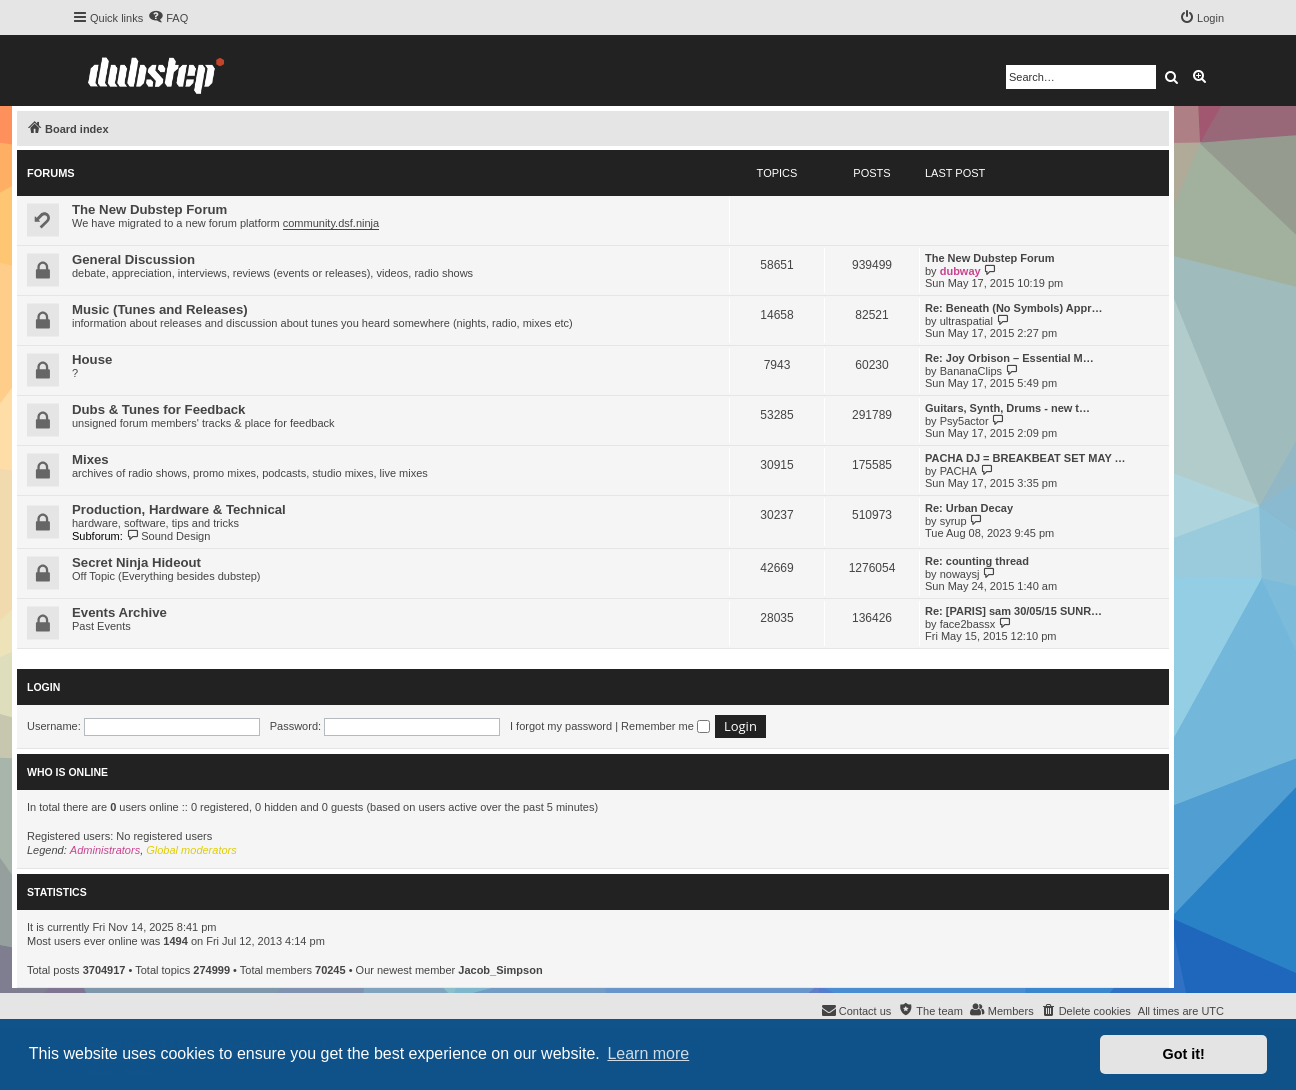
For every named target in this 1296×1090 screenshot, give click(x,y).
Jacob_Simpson (500, 970)
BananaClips (971, 371)
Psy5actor (964, 421)
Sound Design (168, 536)
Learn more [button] (648, 1053)
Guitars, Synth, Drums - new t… (1007, 408)
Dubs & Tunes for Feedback (158, 409)
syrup (953, 521)
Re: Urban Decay (969, 508)
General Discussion (133, 259)
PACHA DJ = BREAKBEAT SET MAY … (1025, 458)
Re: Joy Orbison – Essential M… (1009, 358)
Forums (51, 173)
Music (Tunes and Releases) (160, 309)
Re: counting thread (977, 561)
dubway (960, 271)
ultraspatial (966, 321)
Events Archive (119, 612)
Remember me (665, 726)
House (92, 359)
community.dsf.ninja (331, 223)
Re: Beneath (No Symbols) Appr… (1013, 308)
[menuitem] (168, 18)
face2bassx (968, 624)
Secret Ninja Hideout (136, 562)
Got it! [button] (1184, 1054)
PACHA (958, 471)
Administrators (105, 850)
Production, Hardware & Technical (179, 509)
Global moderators (191, 850)
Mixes (90, 459)
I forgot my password (561, 726)
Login (43, 687)
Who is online (67, 772)
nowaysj (960, 574)
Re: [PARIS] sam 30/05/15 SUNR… (1013, 611)
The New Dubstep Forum (149, 209)
